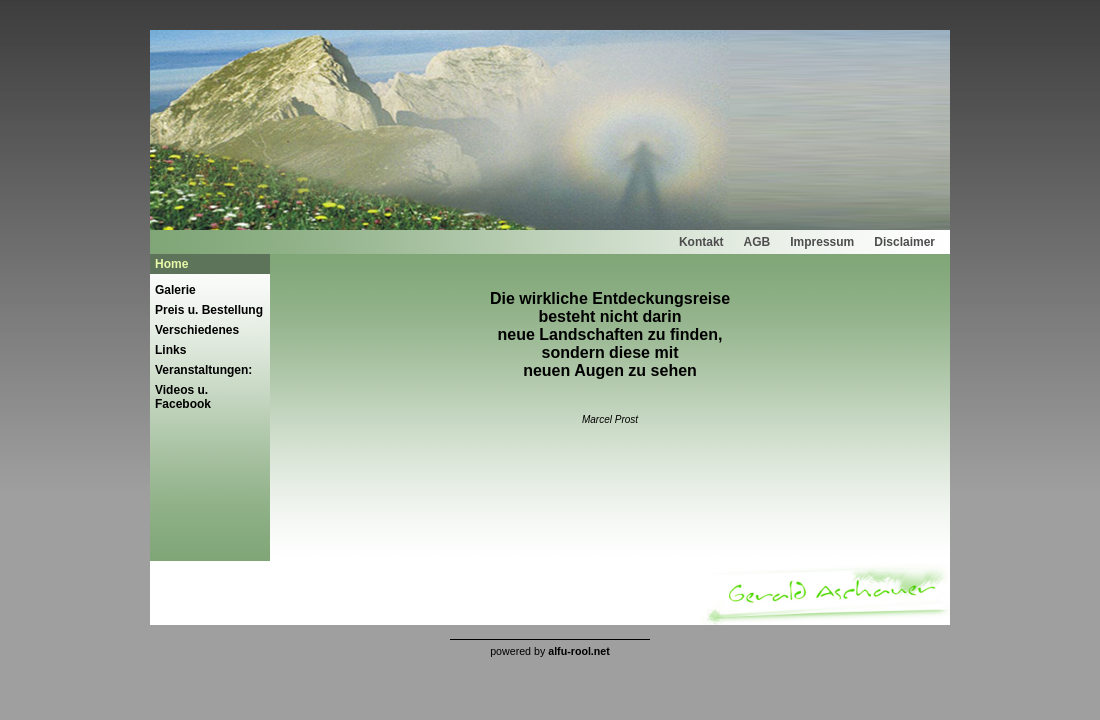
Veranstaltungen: (203, 370)
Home (171, 264)
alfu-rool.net (579, 651)
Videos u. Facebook (183, 397)
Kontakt (701, 242)
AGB (757, 242)
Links (170, 350)
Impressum (822, 242)
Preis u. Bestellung (209, 310)
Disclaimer (904, 242)
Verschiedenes (197, 330)
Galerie (175, 290)
